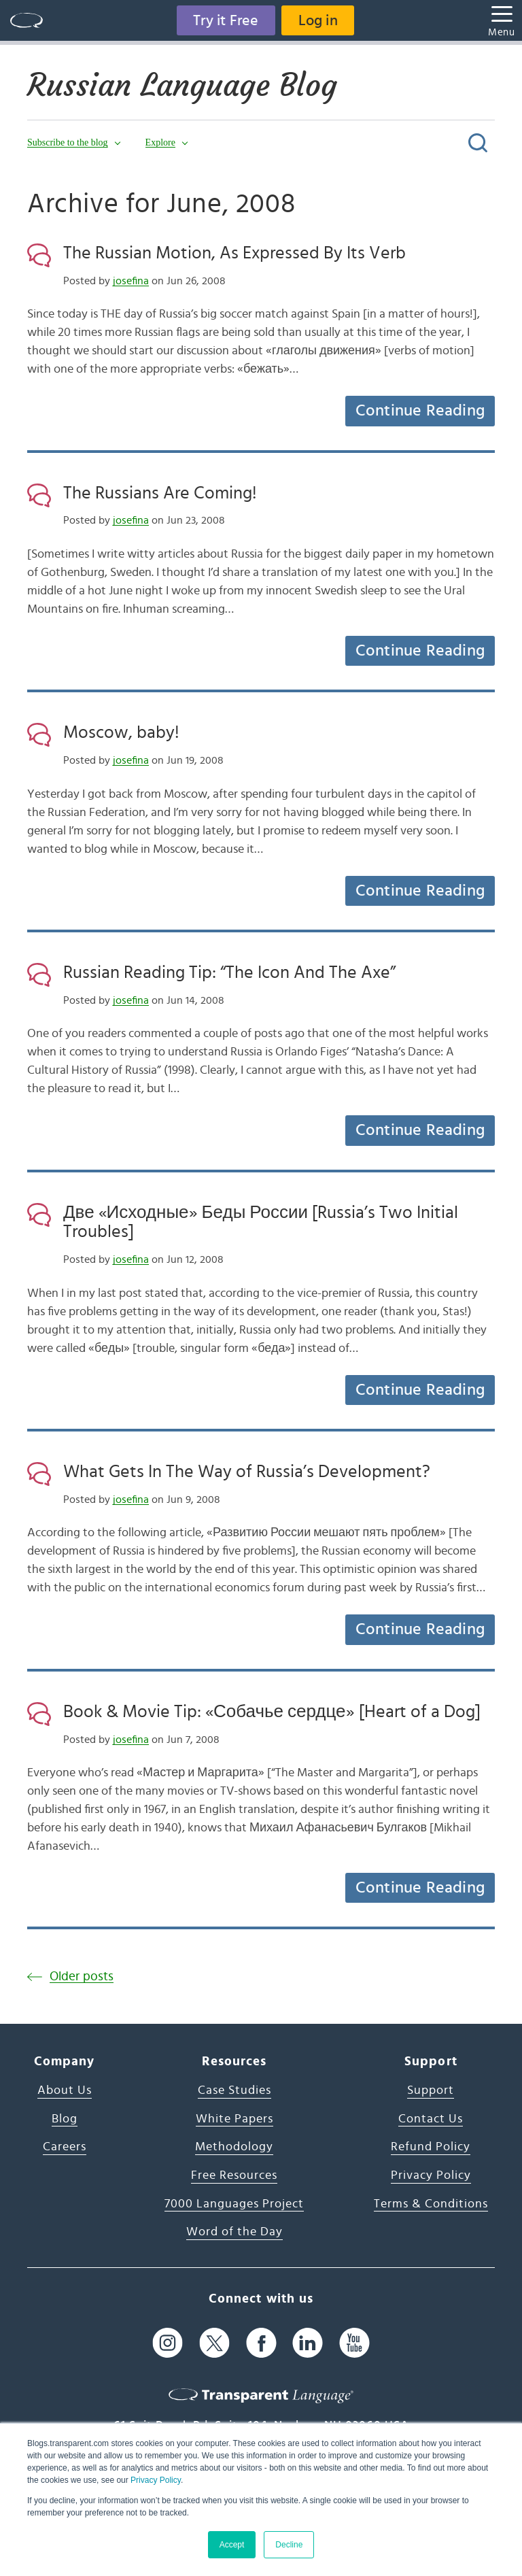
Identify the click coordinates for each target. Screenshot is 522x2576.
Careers (64, 2147)
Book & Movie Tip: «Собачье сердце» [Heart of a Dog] (272, 1712)
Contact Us (430, 2119)
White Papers (234, 2119)
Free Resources (234, 2175)
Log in (318, 20)
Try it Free (225, 20)
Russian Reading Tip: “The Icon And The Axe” (229, 972)
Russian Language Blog (185, 85)
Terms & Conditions (431, 2204)
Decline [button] (288, 2544)
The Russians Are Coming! (160, 493)
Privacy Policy (155, 2480)
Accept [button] (232, 2544)
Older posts (82, 1976)
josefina (131, 280)
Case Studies (234, 2090)
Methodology (234, 2147)
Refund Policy (430, 2147)
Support (430, 2090)
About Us (64, 2090)
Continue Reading (420, 411)
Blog (64, 2119)
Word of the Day (234, 2232)
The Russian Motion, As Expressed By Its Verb (234, 253)
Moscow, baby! (121, 732)
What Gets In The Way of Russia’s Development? (246, 1471)
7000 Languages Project (234, 2204)
